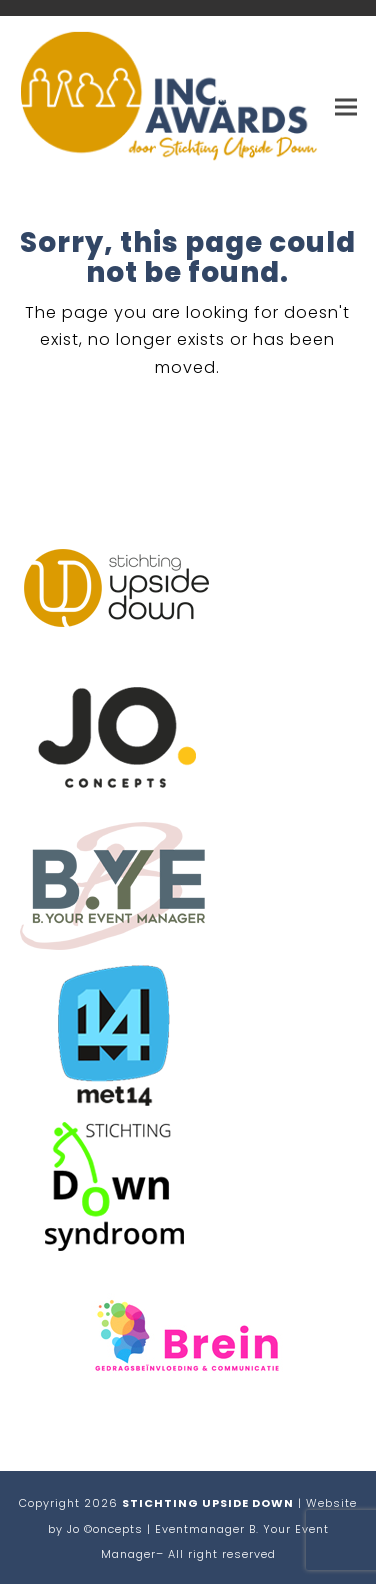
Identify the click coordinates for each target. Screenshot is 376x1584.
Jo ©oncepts (105, 1529)
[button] (346, 106)
